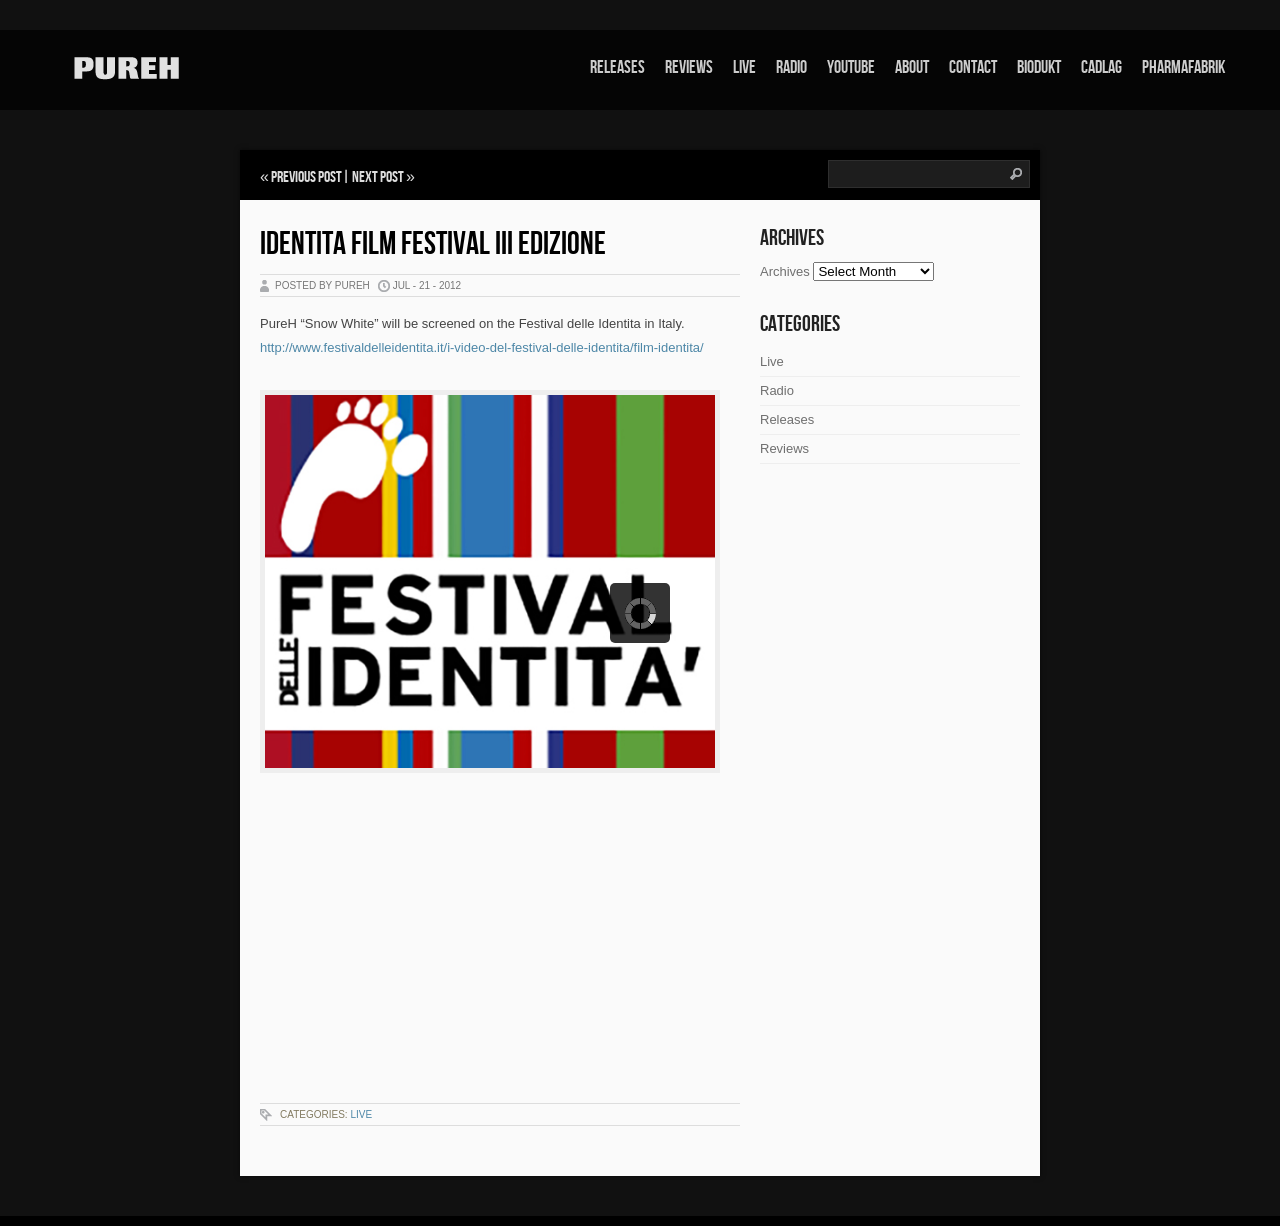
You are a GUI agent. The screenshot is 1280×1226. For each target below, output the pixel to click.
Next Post (378, 177)
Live (744, 67)
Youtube (851, 67)
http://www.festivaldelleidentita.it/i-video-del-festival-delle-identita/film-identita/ (482, 347)
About (912, 67)
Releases (617, 67)
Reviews (689, 67)
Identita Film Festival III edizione (433, 244)
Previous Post (306, 177)
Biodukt (1039, 67)
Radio (791, 67)
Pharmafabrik (1183, 67)
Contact (973, 67)
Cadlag (1101, 67)
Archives (785, 271)
